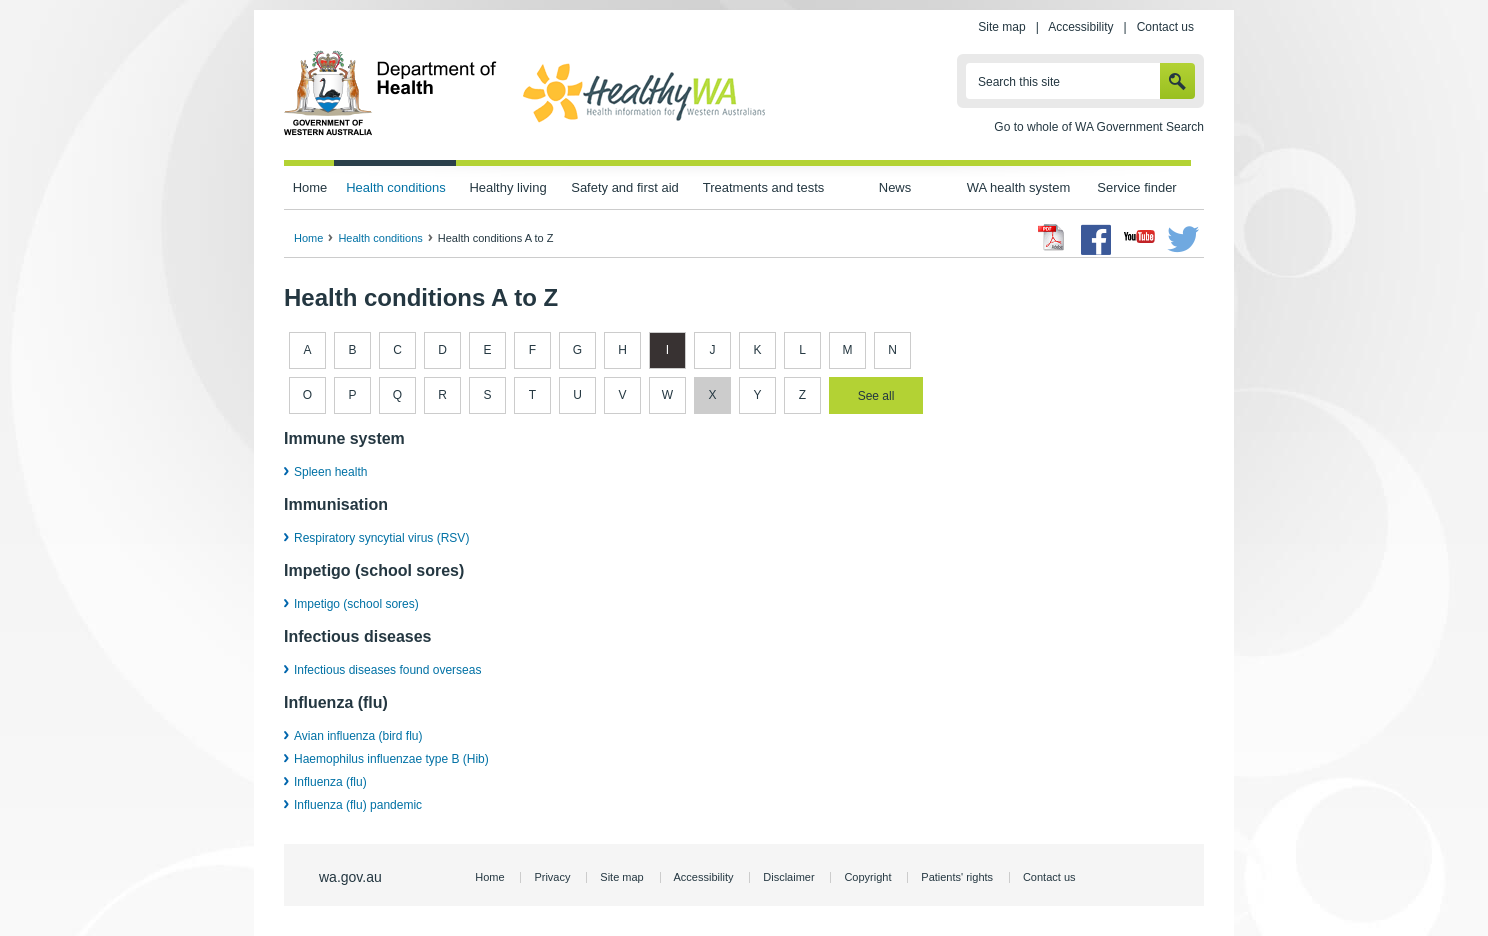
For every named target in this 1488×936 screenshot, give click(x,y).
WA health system (1018, 187)
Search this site (1019, 82)
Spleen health (330, 472)
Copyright (867, 877)
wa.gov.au (350, 877)
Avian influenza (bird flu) (358, 736)
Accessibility (1080, 27)
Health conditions (396, 187)
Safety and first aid (625, 187)
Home (310, 187)
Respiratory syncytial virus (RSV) (381, 538)
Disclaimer (788, 877)
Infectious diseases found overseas (387, 670)
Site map (1001, 27)
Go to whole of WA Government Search (1099, 127)
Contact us (1165, 27)
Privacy (552, 877)
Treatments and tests (763, 187)
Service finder (1136, 187)
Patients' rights (957, 877)
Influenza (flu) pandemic (358, 805)
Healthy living (507, 187)
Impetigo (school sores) (356, 604)
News (895, 187)
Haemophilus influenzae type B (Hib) (391, 759)
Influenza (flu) (330, 782)
